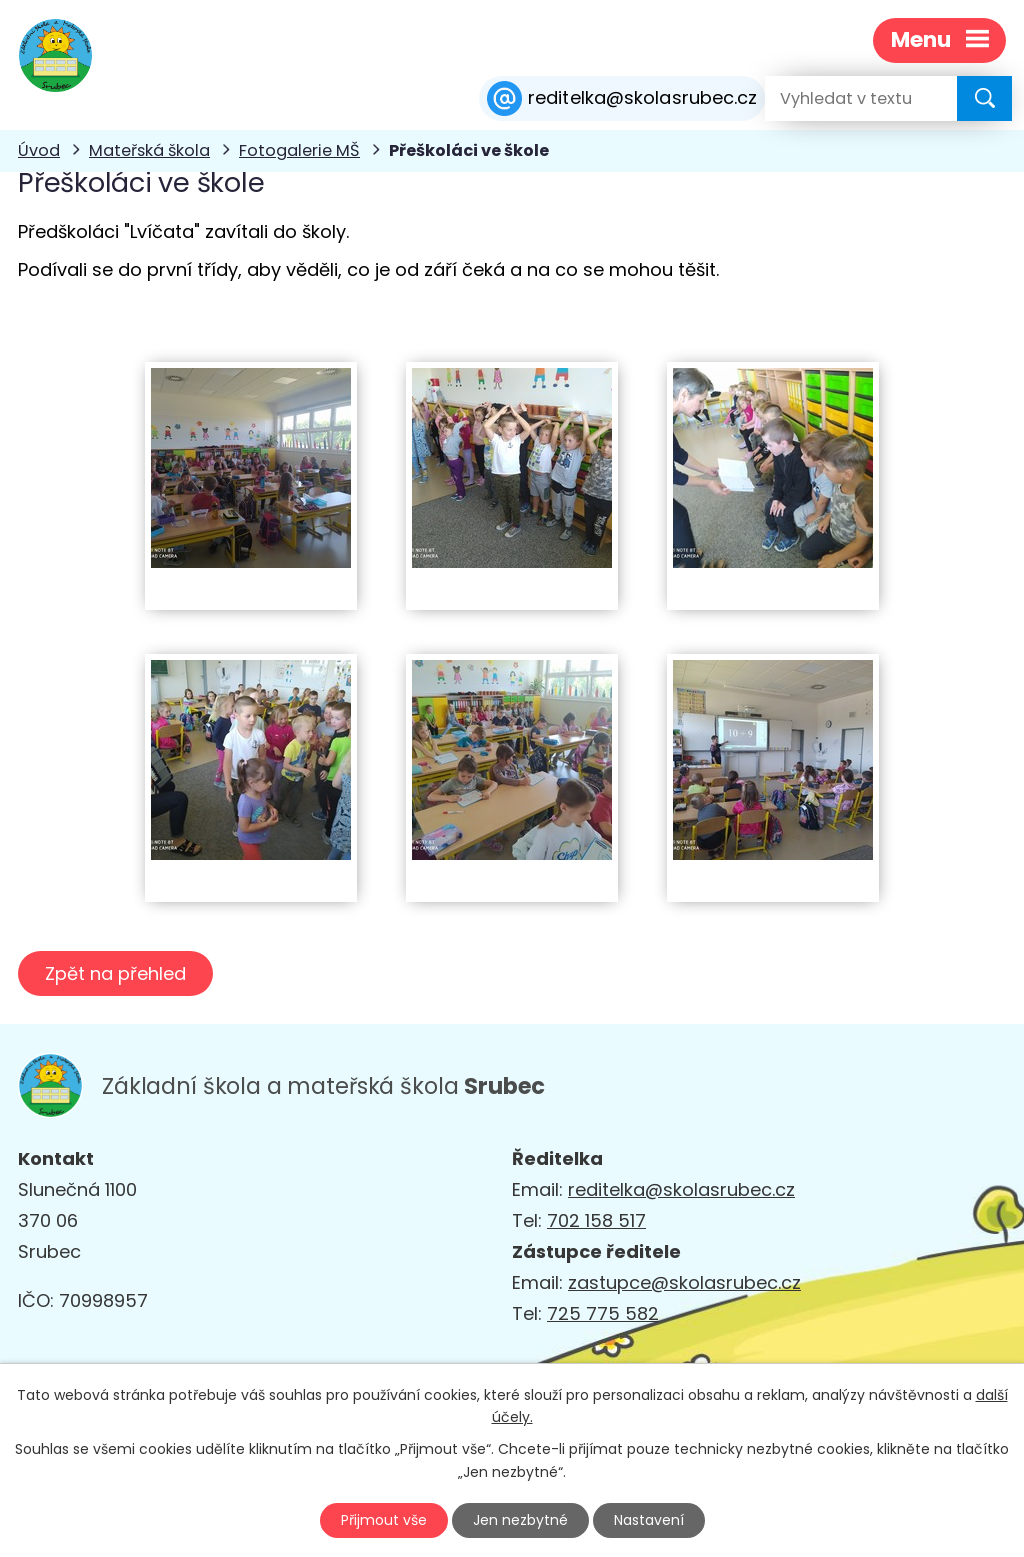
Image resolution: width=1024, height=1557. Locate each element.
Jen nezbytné (520, 1520)
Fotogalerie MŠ (299, 150)
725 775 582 (603, 1313)
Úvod (39, 150)
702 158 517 (596, 1220)
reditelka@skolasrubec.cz (681, 1189)
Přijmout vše (384, 1520)
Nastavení (649, 1520)
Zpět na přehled (115, 973)
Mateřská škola (149, 150)
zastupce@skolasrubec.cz (684, 1282)
